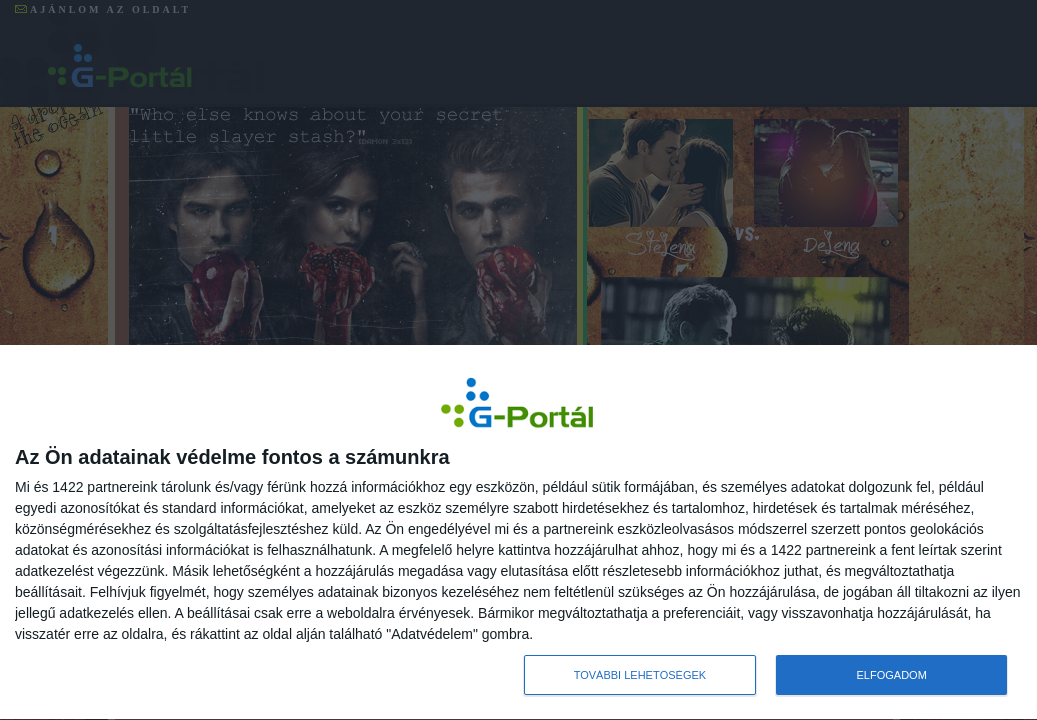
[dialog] (518, 533)
